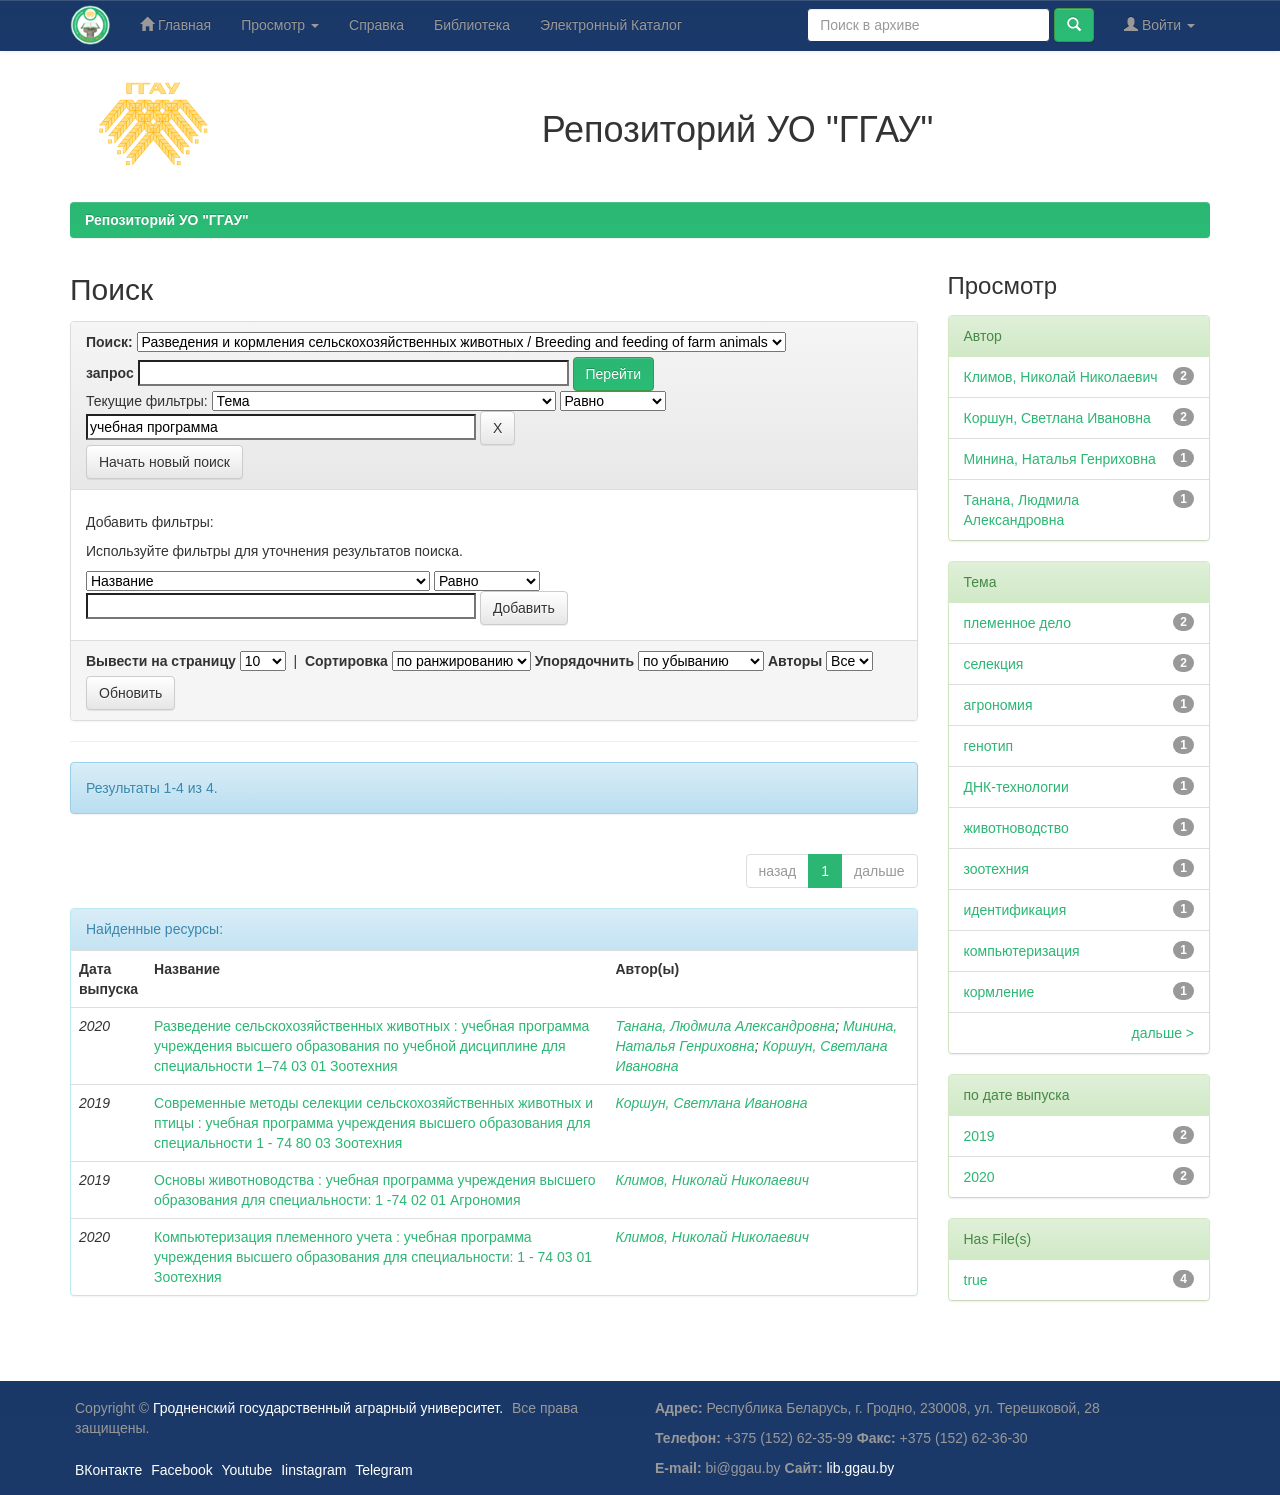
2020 (979, 1177)
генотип (989, 746)
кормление (999, 992)
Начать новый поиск (164, 462)
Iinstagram (313, 1470)
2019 (979, 1136)
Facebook (181, 1470)
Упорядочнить (584, 661)
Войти (1159, 24)
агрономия (998, 705)
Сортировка (346, 661)
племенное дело (1017, 623)
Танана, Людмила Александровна (725, 1026)
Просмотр (280, 25)
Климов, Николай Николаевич (712, 1180)
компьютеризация (1022, 951)
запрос (110, 373)
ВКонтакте (108, 1470)
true (976, 1280)
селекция (994, 664)
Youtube (246, 1470)
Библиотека (472, 25)
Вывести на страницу (161, 661)
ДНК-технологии (1016, 787)
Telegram (384, 1470)
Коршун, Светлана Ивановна (711, 1103)
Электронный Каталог (611, 25)
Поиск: (109, 342)
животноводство (1016, 828)
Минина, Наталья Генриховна (1060, 459)
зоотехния (996, 869)
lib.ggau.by (861, 1468)
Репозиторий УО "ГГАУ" (167, 220)
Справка (376, 25)
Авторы (795, 661)
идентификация (1015, 910)
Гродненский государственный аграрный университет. (328, 1408)
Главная (175, 24)
